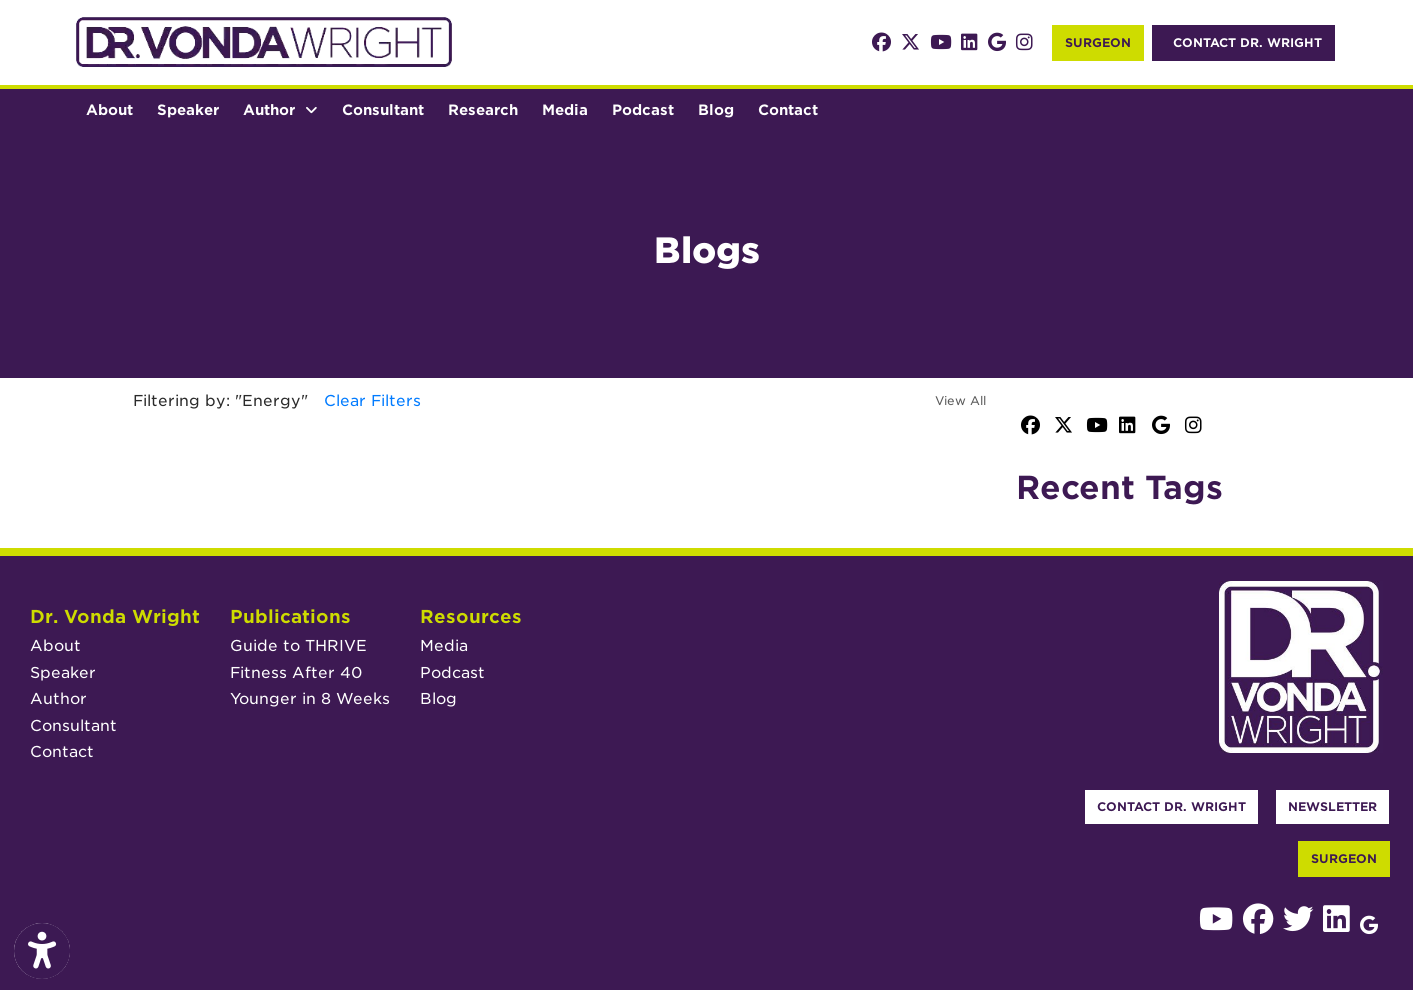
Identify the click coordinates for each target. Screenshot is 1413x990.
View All (960, 400)
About (109, 109)
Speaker (188, 109)
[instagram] (1024, 42)
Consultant (383, 109)
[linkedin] (969, 42)
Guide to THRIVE (298, 645)
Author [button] (280, 109)
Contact (788, 109)
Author (58, 698)
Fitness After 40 (296, 672)
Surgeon (1098, 42)
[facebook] (881, 42)
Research (483, 109)
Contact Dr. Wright (1171, 806)
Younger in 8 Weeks (310, 698)
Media (565, 109)
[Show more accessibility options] (42, 952)
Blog (716, 109)
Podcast (649, 107)
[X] (910, 42)
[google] (997, 42)
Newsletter (1332, 806)
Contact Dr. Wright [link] (1243, 42)
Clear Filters (372, 400)
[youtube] (940, 42)
